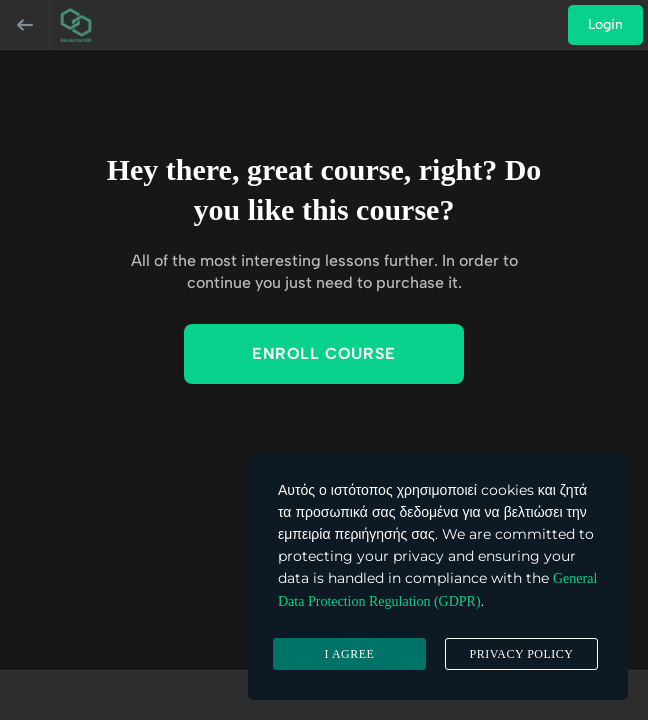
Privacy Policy (521, 654)
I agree (350, 654)
